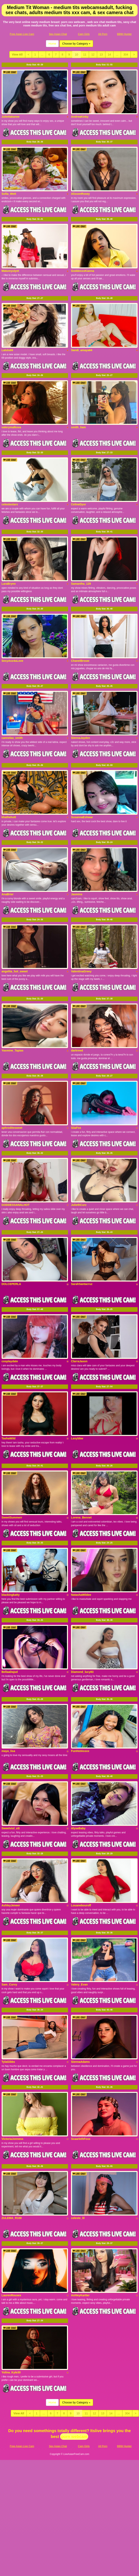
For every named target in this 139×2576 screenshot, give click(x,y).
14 (109, 54)
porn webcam (74, 2551)
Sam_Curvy (9, 2080)
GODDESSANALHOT (16, 1262)
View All (17, 54)
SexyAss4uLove (12, 691)
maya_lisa (8, 1835)
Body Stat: (35, 65)
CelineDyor (78, 527)
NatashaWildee (81, 1671)
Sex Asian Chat (58, 34)
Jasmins (76, 936)
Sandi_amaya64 (81, 365)
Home (52, 43)
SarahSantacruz (81, 1345)
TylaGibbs (8, 2160)
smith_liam (78, 446)
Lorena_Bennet (81, 1590)
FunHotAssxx (80, 1835)
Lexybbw (77, 1507)
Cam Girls (84, 34)
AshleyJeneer (11, 1996)
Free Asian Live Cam (22, 34)
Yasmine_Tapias (12, 1100)
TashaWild (9, 1507)
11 (84, 54)
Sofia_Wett (9, 201)
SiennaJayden (80, 772)
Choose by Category (76, 43)
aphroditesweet (12, 1181)
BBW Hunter (124, 34)
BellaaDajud (10, 1752)
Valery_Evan (79, 2080)
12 (93, 54)
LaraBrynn (9, 610)
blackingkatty (11, 1671)
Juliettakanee (11, 120)
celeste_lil (78, 2324)
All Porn (102, 34)
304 (125, 54)
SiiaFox (76, 1181)
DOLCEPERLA (11, 1345)
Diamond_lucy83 (82, 1752)
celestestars (10, 527)
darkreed (77, 1100)
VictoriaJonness (12, 2241)
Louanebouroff (81, 1996)
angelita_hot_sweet (15, 1017)
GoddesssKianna (82, 282)
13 (101, 54)
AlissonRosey (80, 201)
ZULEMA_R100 (12, 2324)
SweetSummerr (12, 1590)
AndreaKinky (79, 120)
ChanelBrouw (80, 691)
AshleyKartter (80, 2405)
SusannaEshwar (82, 855)
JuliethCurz (78, 1262)
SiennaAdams (80, 2160)
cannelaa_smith (12, 772)
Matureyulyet (10, 282)
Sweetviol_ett (11, 1915)
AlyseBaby (78, 1915)
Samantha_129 (81, 610)
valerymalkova (11, 446)
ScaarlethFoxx (80, 2241)
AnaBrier (8, 936)
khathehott (9, 855)
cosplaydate (10, 1426)
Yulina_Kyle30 (11, 2486)
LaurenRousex (11, 2405)
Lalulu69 (7, 365)
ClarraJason (79, 1426)
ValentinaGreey (81, 1017)
